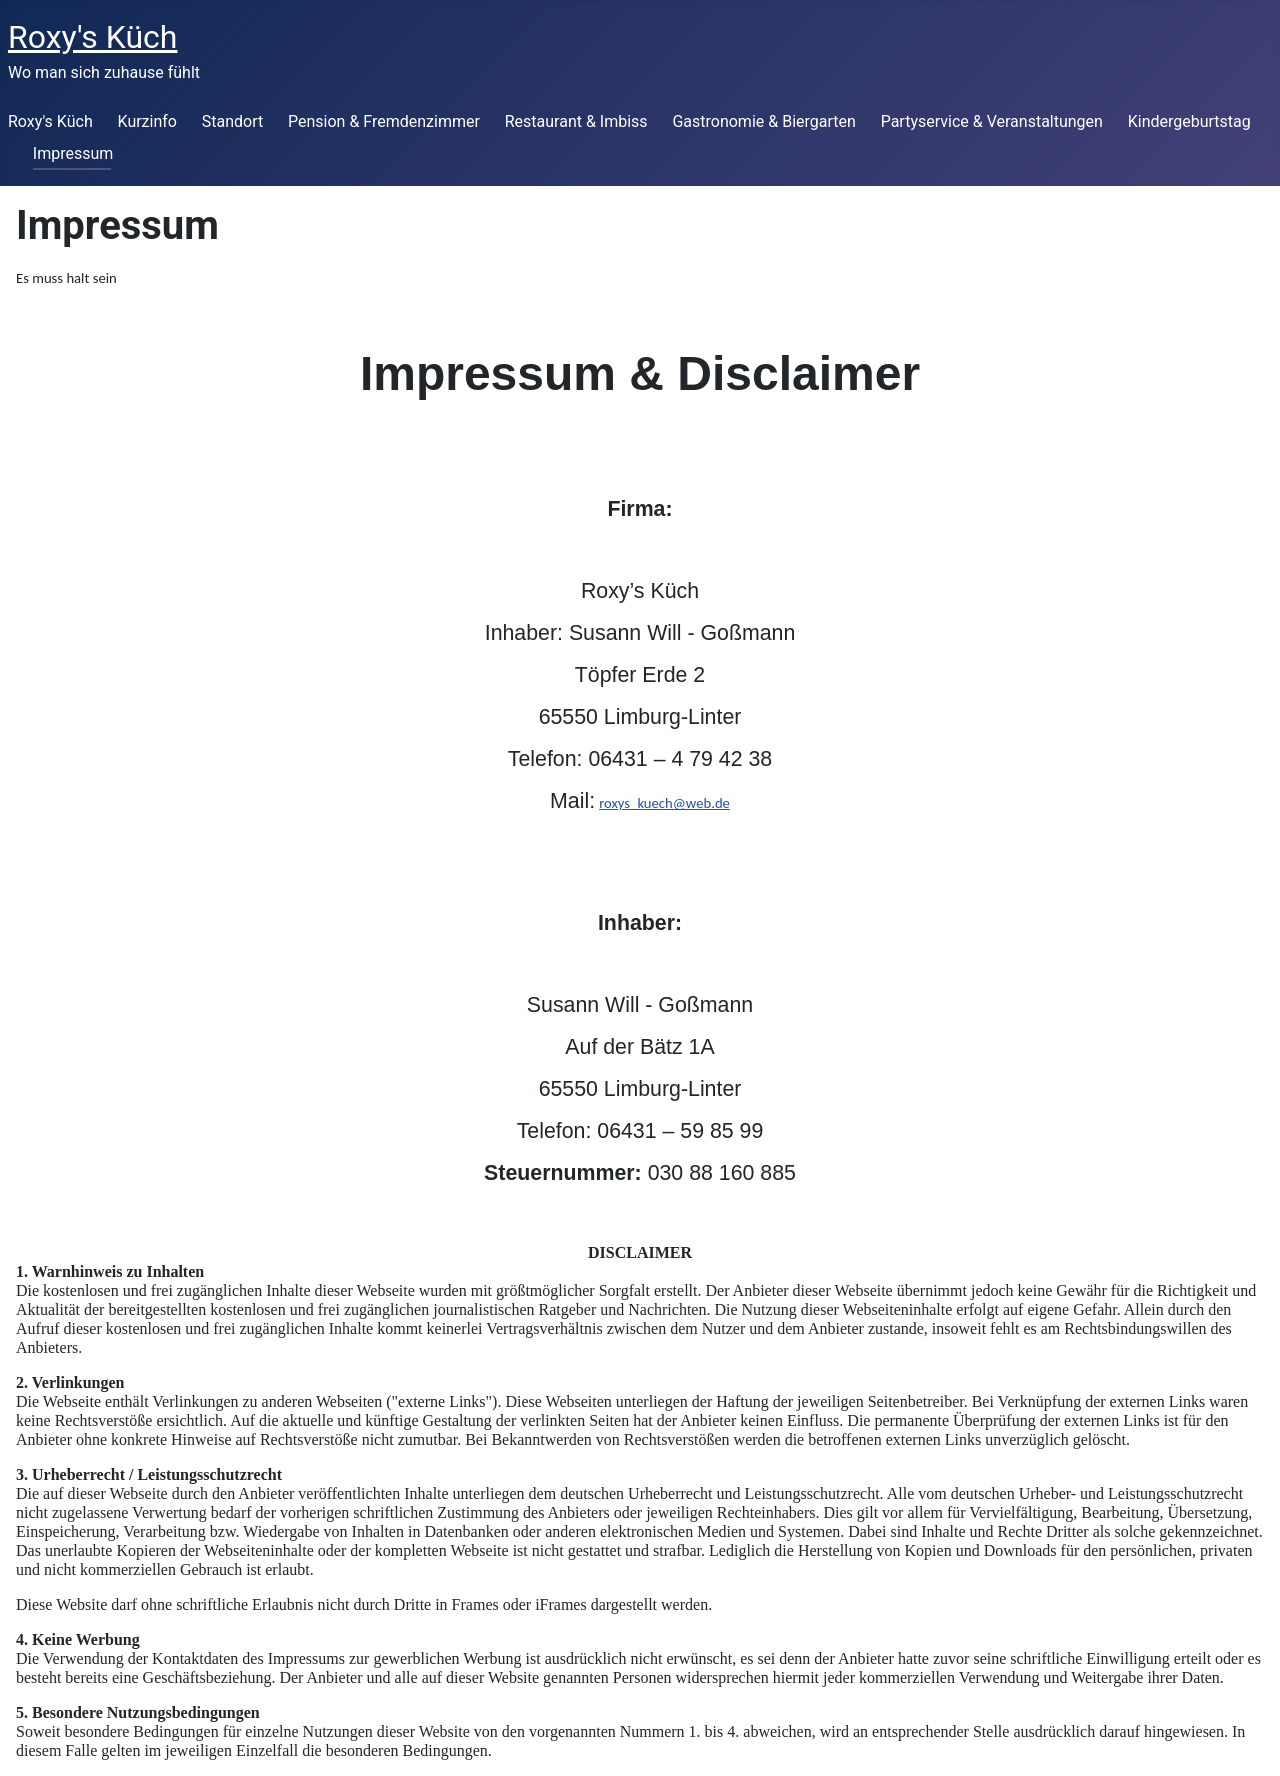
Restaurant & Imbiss (576, 121)
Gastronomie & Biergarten (763, 121)
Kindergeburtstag (1189, 121)
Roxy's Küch (50, 121)
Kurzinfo (147, 121)
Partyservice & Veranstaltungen (992, 121)
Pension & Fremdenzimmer (384, 121)
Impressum (73, 153)
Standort (232, 121)
